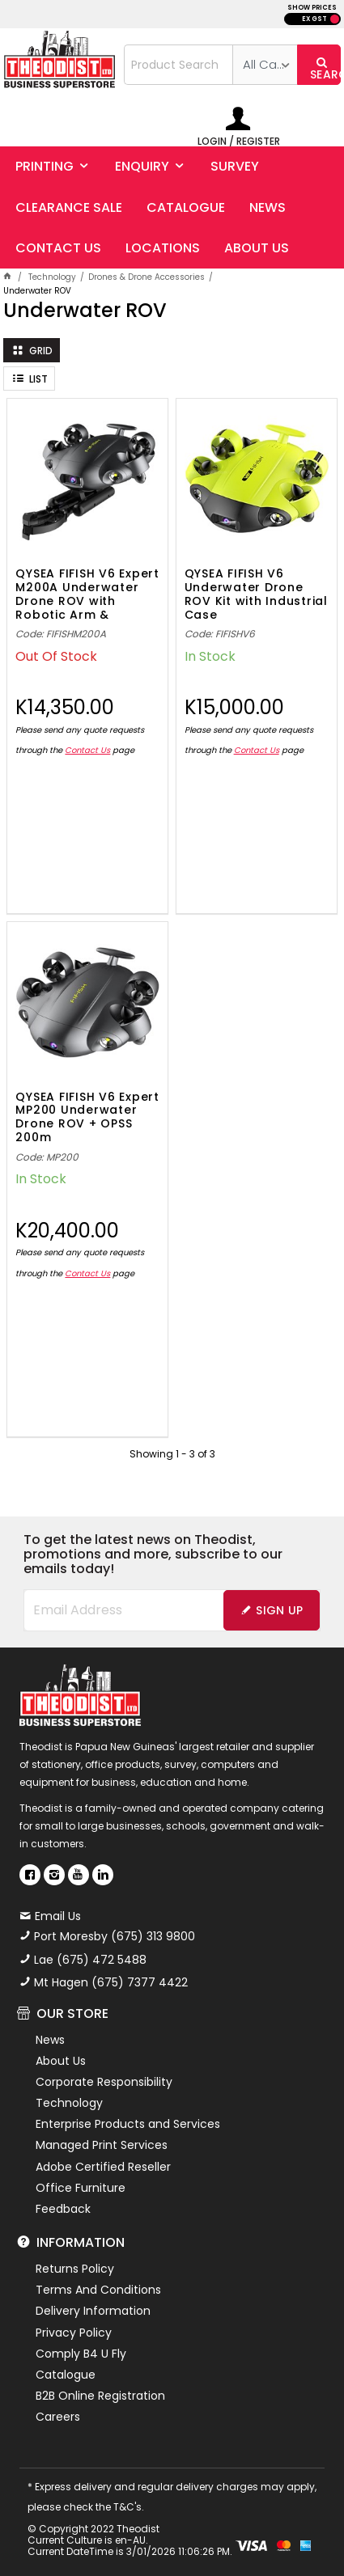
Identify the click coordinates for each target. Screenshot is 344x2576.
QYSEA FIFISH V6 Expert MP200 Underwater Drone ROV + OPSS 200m (87, 1116)
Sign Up (279, 1610)
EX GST (314, 19)
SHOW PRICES (312, 7)
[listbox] (264, 64)
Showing (172, 1454)
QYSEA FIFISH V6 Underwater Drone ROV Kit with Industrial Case (256, 593)
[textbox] (178, 64)
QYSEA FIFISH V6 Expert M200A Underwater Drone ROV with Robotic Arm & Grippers (87, 593)
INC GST (334, 19)
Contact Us (87, 750)
